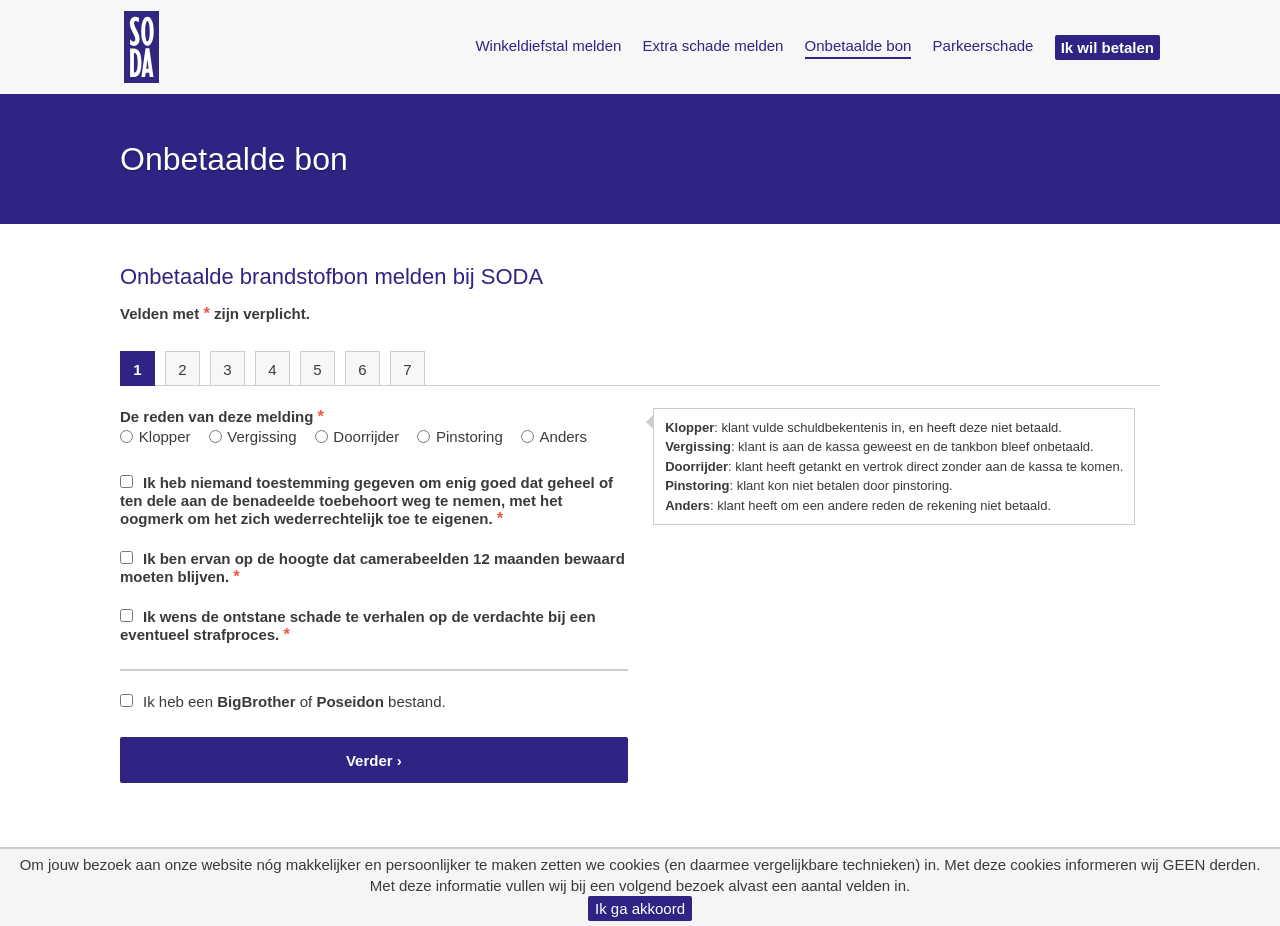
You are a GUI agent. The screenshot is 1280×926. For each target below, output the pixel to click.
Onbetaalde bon (858, 45)
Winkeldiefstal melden (548, 45)
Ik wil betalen (1107, 47)
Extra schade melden (713, 45)
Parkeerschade (983, 45)
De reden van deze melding (222, 416)
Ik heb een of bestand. (283, 701)
